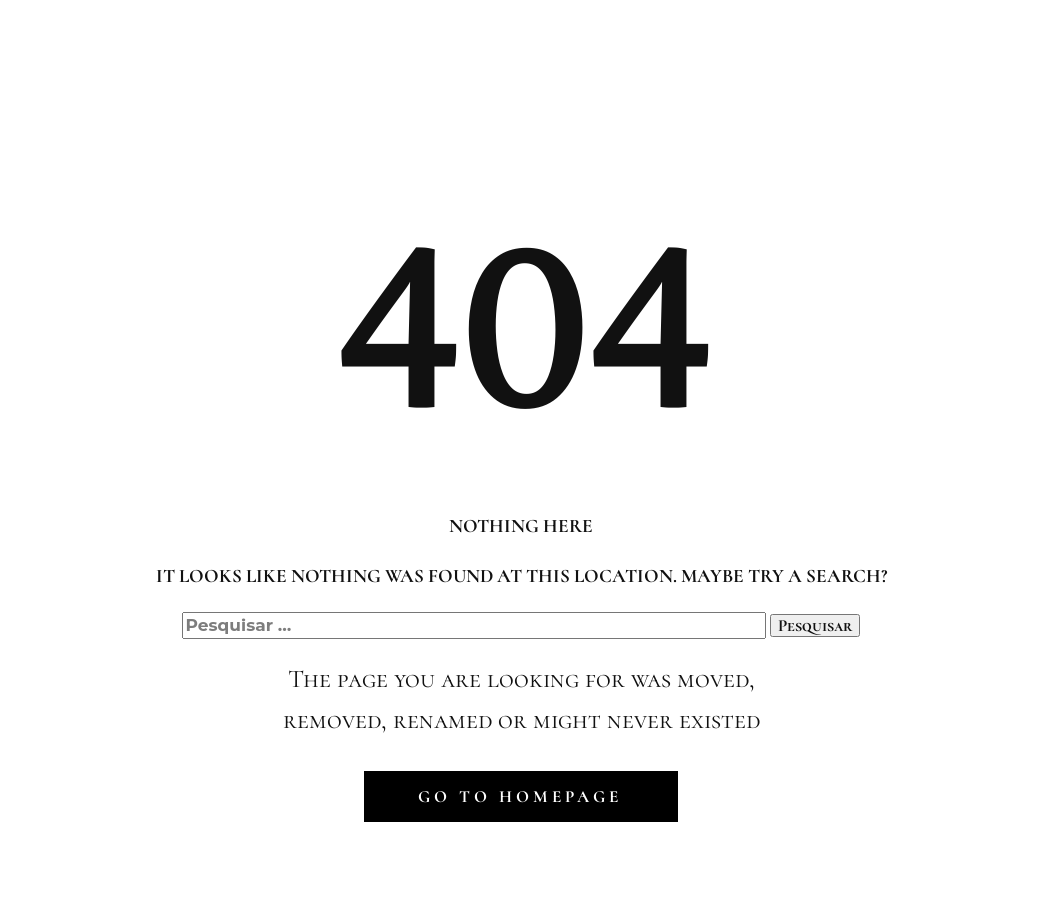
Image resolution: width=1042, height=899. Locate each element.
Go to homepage (520, 796)
